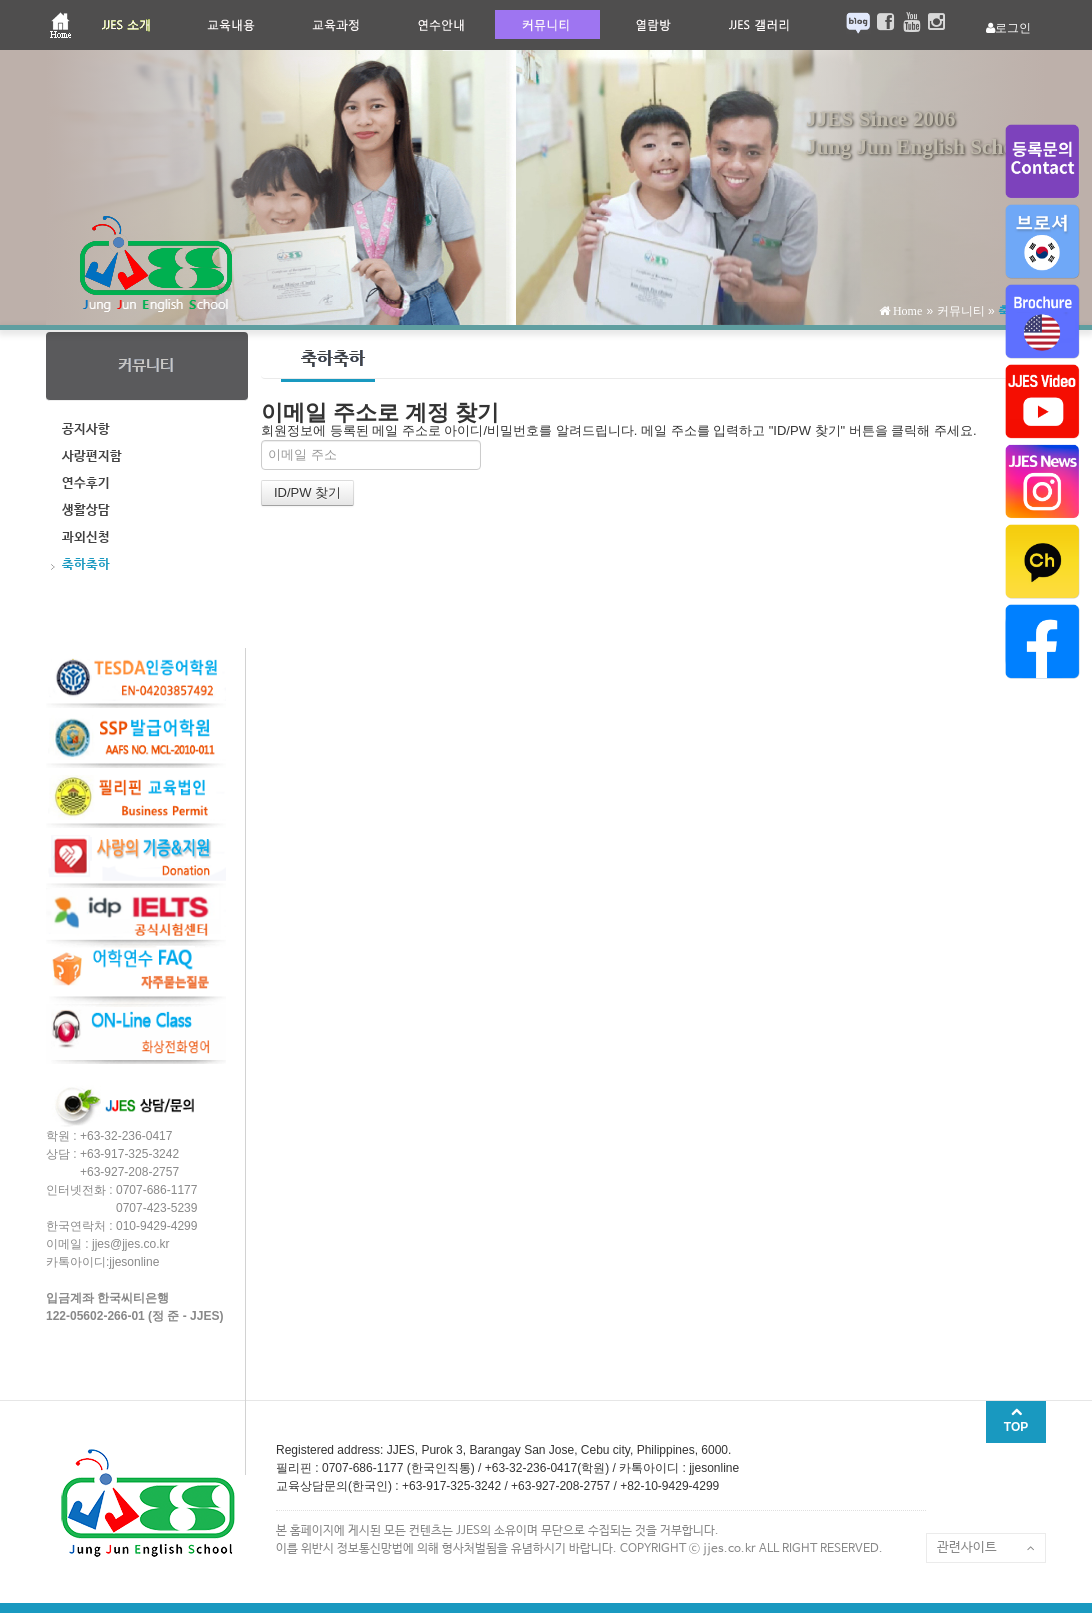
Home (906, 311)
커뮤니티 (961, 311)
